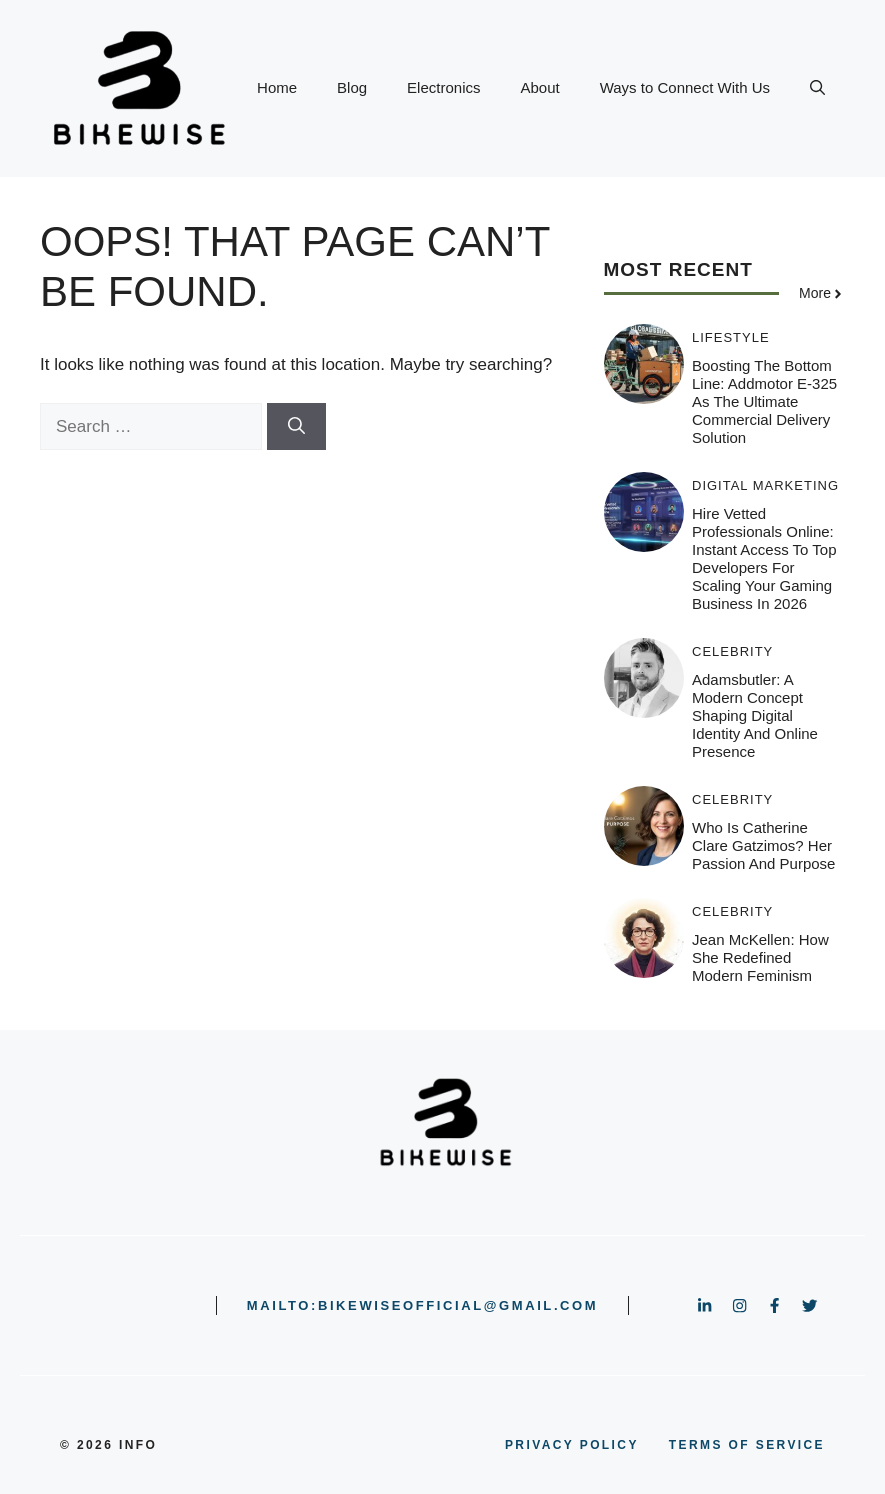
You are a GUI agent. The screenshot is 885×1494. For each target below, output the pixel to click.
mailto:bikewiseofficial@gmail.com (422, 1305)
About (539, 87)
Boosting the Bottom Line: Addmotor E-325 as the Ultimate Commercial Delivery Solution (764, 401)
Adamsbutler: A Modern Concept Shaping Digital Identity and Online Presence (755, 715)
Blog (352, 87)
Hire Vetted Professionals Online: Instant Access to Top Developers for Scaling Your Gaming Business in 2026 (764, 558)
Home (277, 87)
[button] (817, 88)
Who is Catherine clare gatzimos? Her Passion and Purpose (763, 845)
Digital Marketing (765, 485)
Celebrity (732, 651)
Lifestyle (731, 337)
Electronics (443, 87)
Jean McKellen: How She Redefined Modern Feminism (760, 957)
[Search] (296, 427)
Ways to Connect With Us (685, 87)
